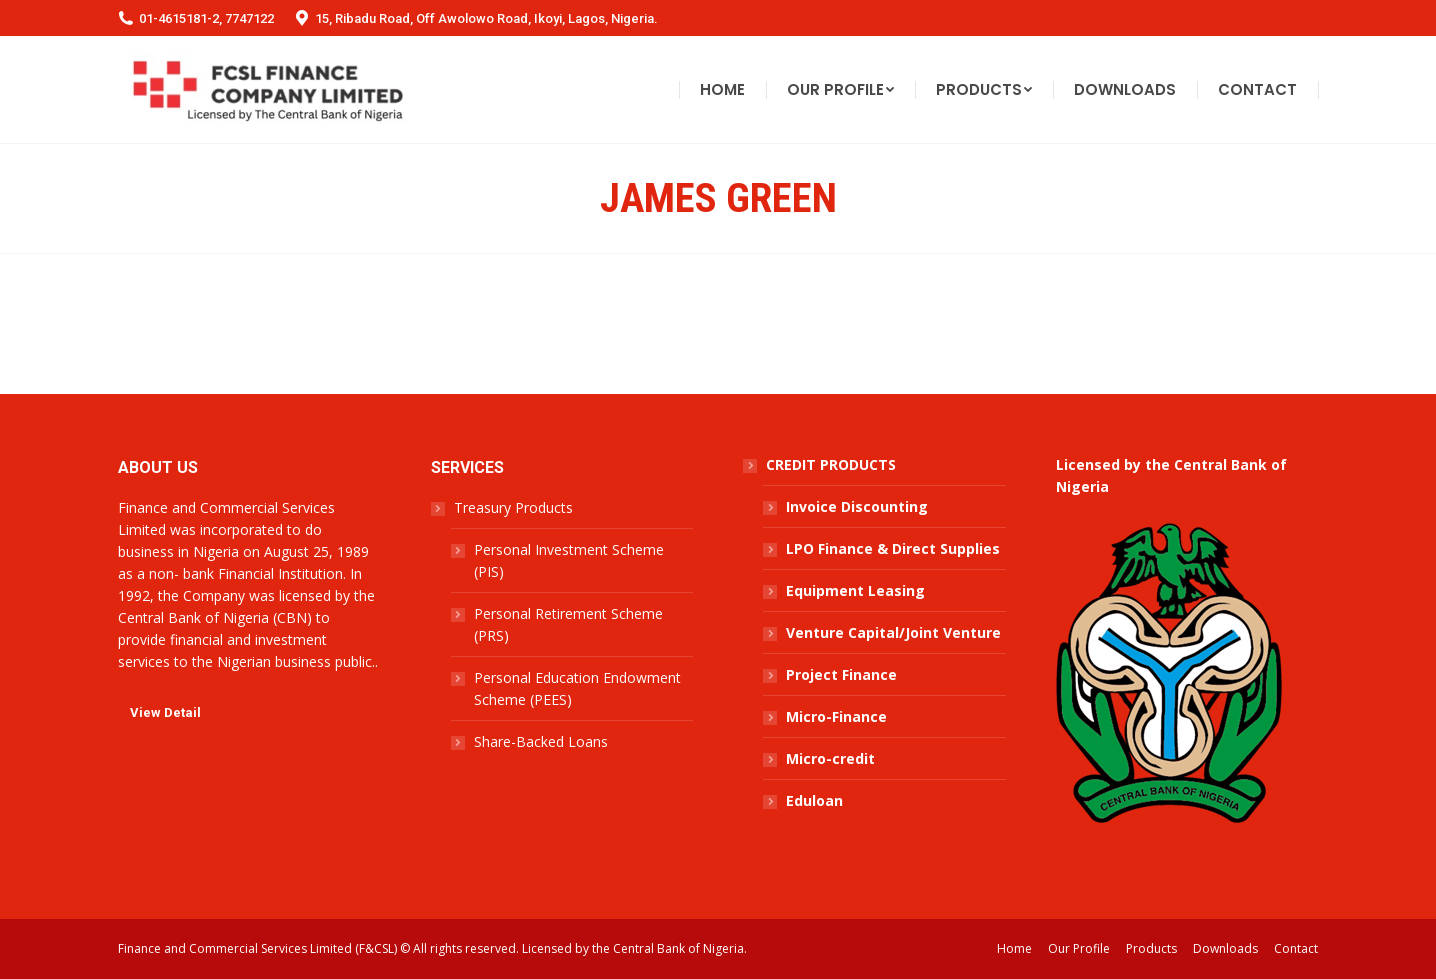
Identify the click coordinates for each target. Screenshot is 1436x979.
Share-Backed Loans (541, 741)
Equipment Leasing (855, 590)
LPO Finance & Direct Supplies (893, 548)
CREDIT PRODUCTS (831, 464)
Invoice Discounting (857, 506)
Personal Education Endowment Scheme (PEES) (577, 688)
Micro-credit (830, 758)
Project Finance (841, 674)
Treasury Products (513, 507)
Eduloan (814, 800)
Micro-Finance (836, 716)
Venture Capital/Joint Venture (893, 632)
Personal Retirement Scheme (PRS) (568, 624)
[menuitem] (722, 89)
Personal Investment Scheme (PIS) (569, 560)
